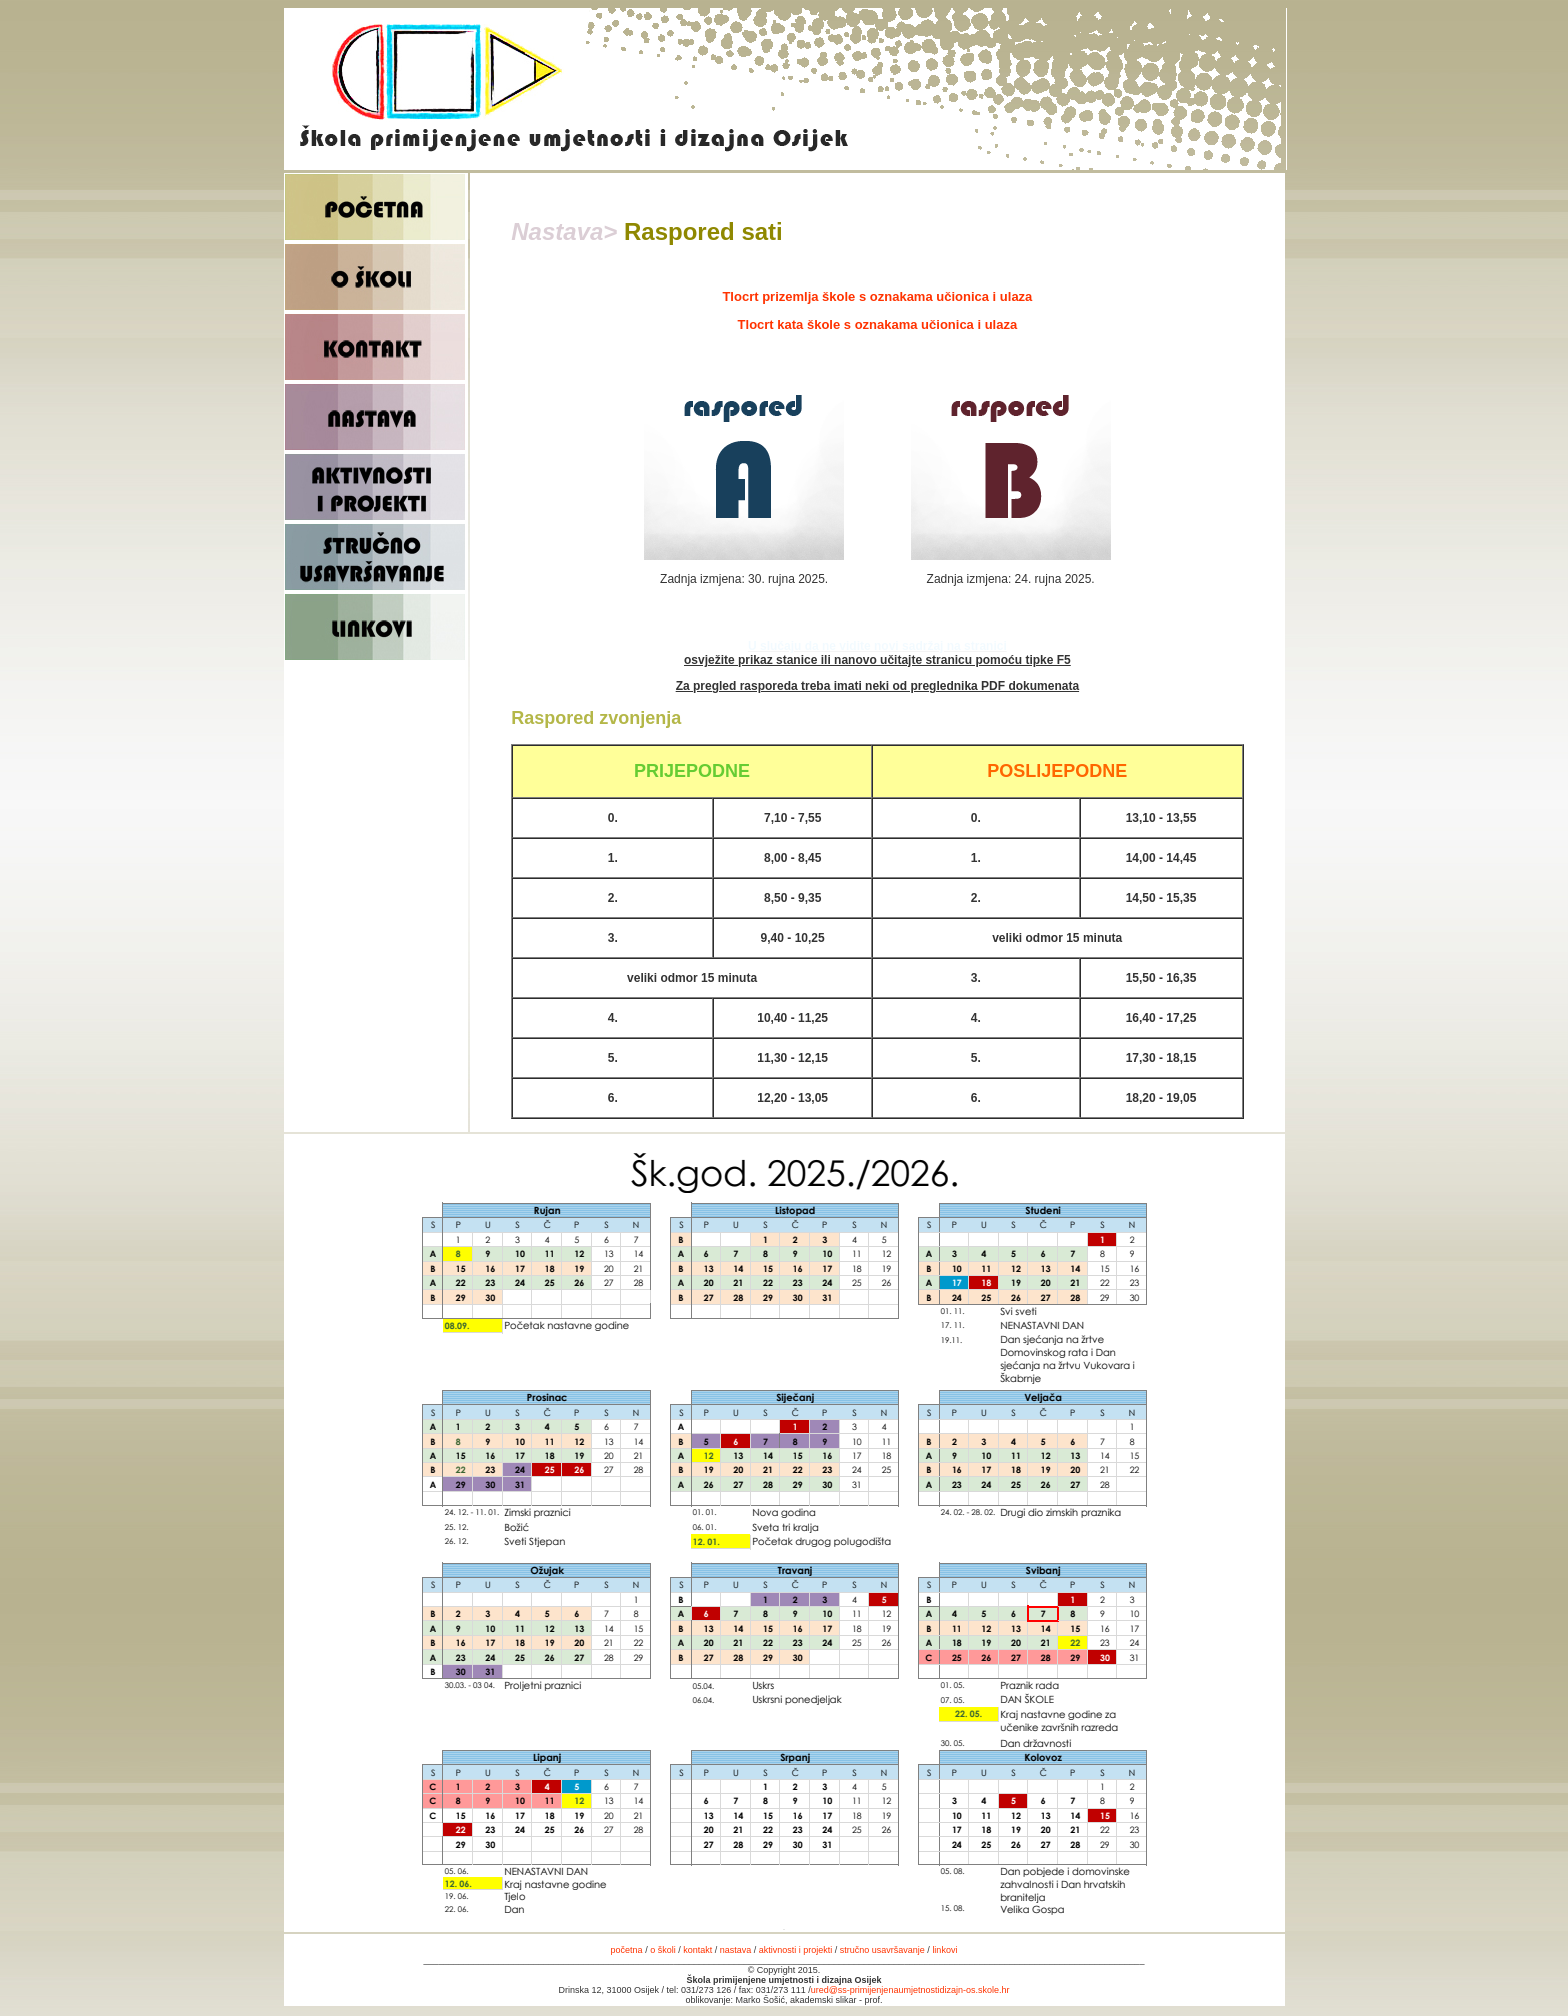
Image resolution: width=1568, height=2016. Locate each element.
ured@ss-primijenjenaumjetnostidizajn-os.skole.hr (910, 1990)
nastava (736, 1950)
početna (627, 1950)
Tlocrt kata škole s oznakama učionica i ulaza (878, 324)
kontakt (699, 1950)
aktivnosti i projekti (796, 1950)
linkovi (944, 1950)
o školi (663, 1950)
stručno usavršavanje (882, 1950)
